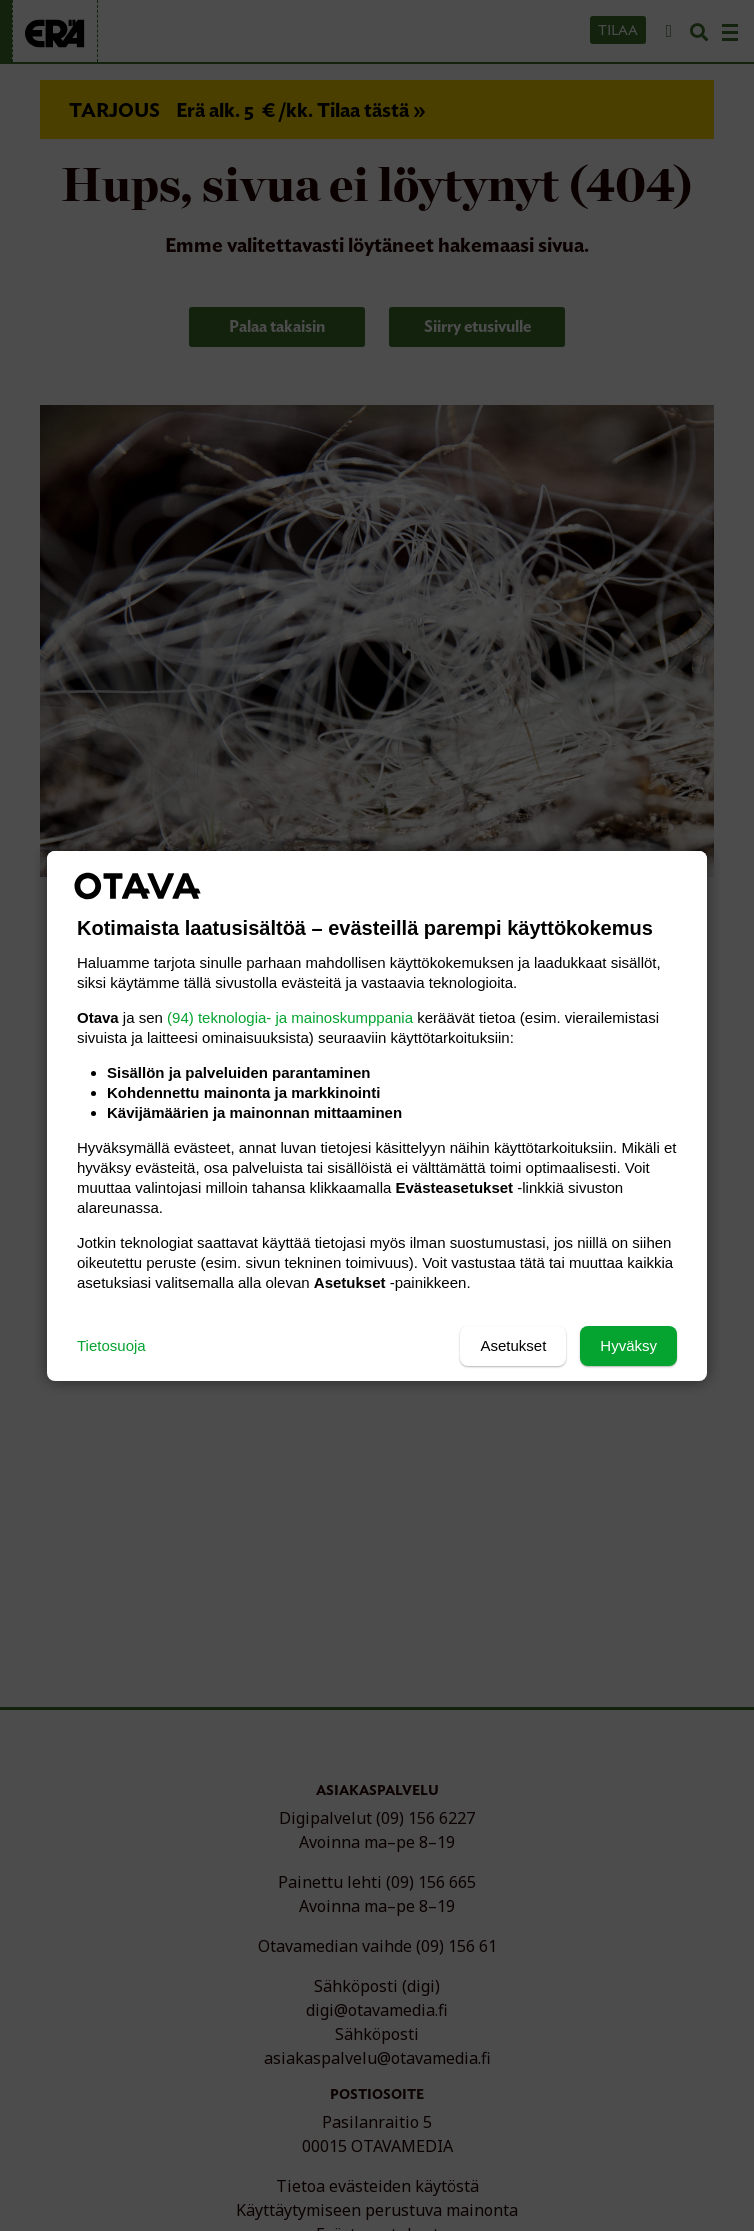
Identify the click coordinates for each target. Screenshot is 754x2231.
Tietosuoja (111, 1345)
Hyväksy (628, 1345)
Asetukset (513, 1345)
